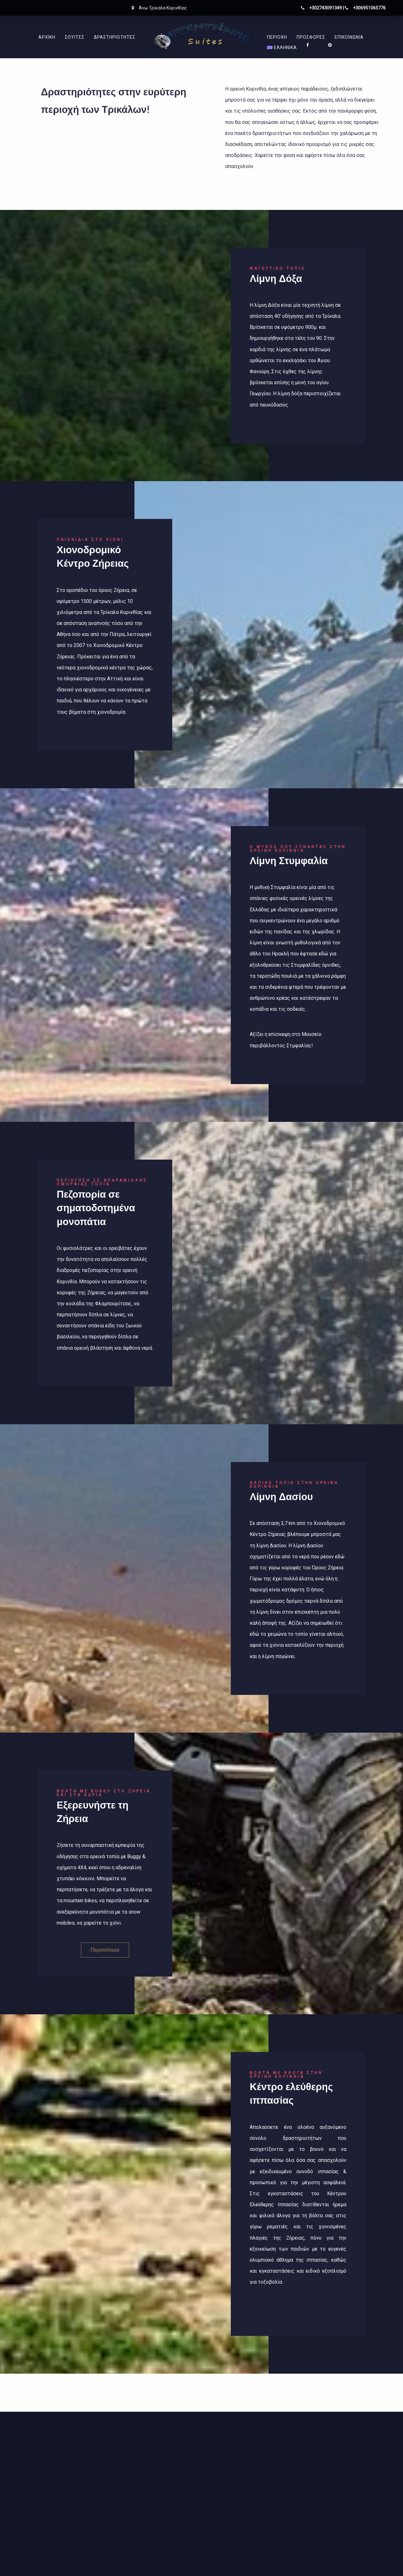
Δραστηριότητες (114, 37)
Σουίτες (74, 37)
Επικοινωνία (349, 37)
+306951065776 (369, 7)
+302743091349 (325, 7)
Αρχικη (46, 37)
